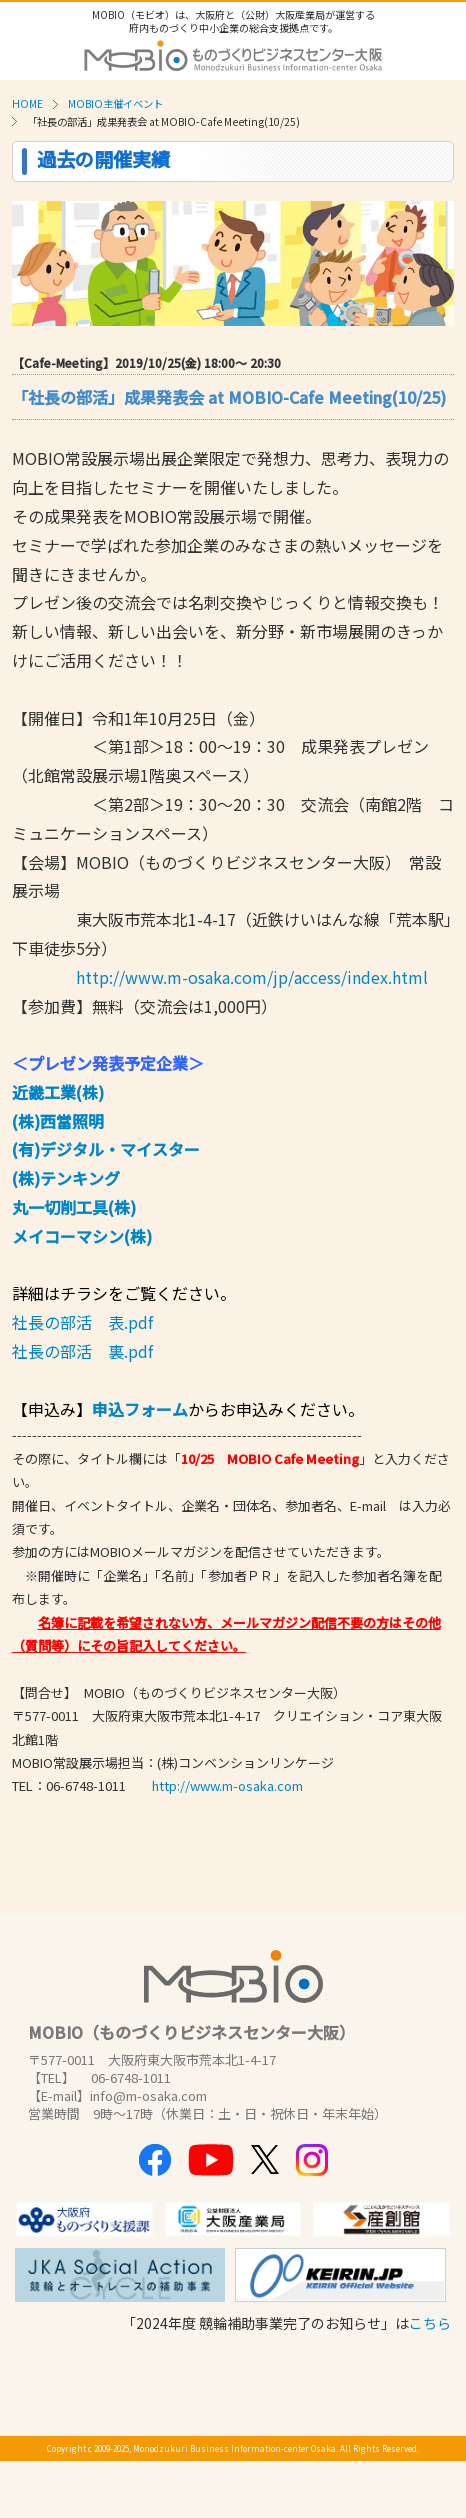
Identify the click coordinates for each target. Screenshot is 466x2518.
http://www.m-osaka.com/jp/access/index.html (252, 977)
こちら (430, 2323)
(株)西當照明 (58, 1121)
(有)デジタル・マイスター (106, 1149)
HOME (27, 103)
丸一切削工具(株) (74, 1207)
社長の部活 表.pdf (82, 1322)
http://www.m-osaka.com (227, 1785)
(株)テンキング (66, 1178)
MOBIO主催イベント (115, 103)
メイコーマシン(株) (82, 1236)
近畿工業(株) (58, 1092)
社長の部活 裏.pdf (82, 1351)
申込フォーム (140, 1409)
